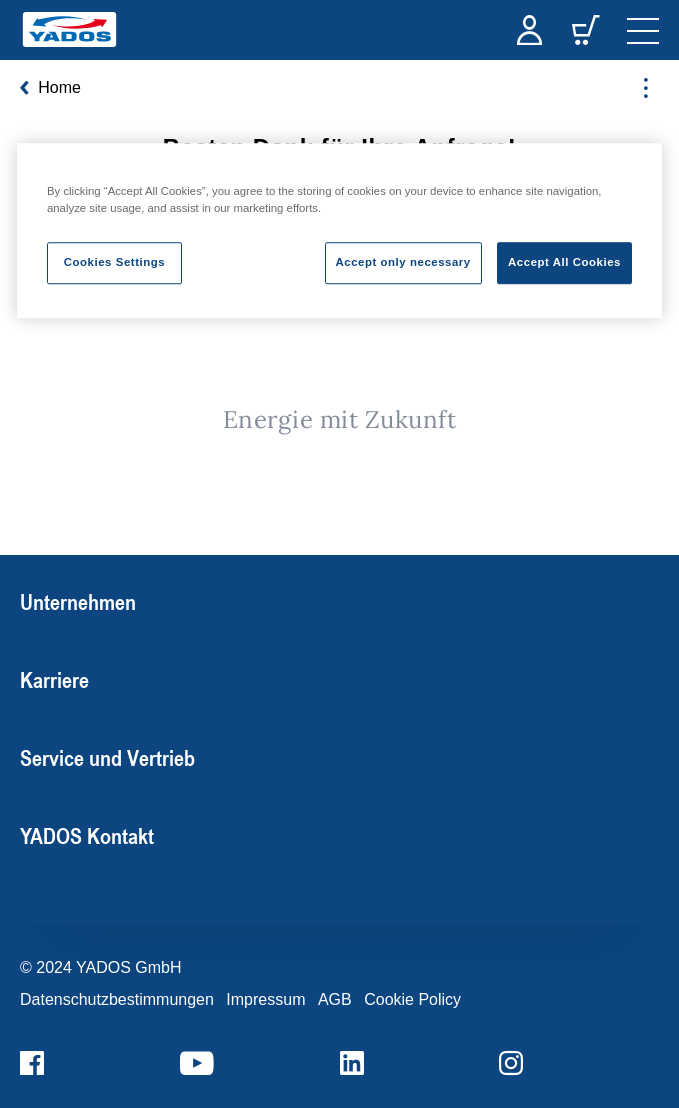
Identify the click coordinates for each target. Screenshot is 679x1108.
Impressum (265, 999)
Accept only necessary (403, 263)
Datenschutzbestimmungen (117, 999)
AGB (335, 999)
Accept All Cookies (564, 263)
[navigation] (643, 30)
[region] (339, 230)
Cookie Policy (412, 999)
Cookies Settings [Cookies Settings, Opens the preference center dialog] (114, 263)
